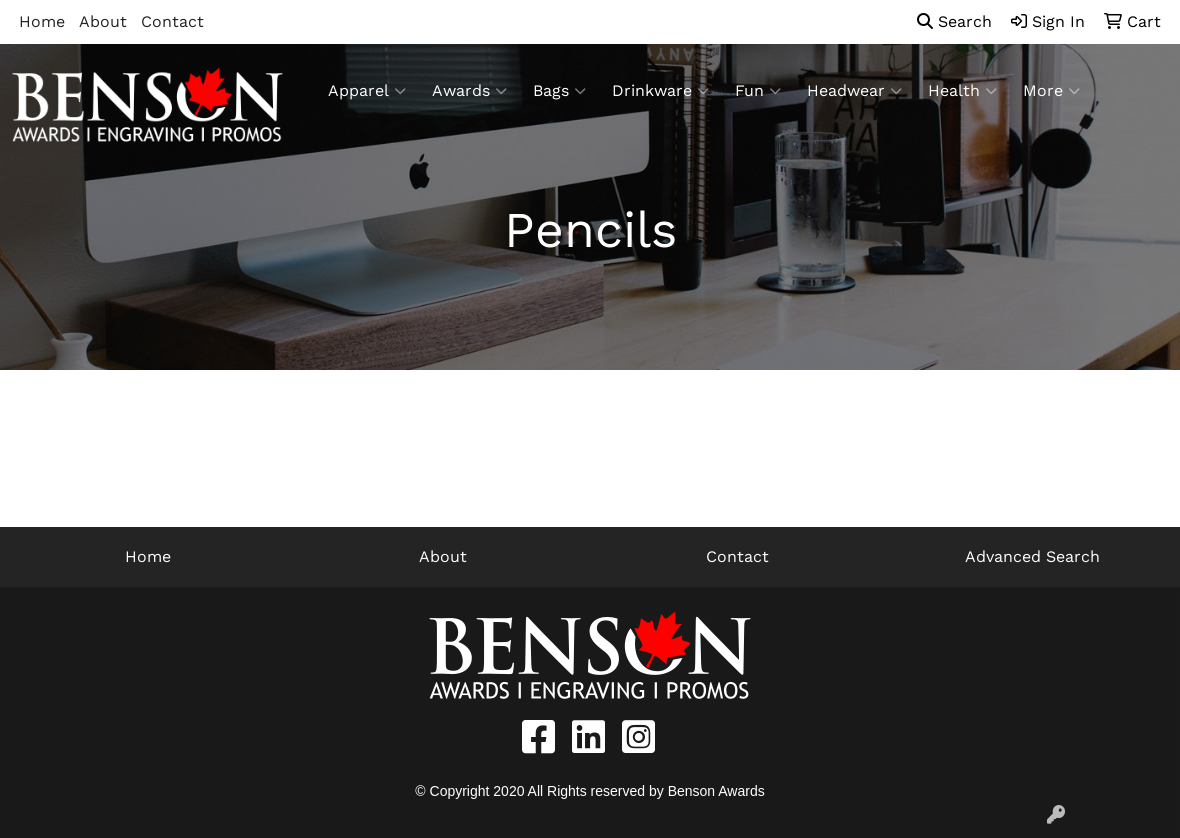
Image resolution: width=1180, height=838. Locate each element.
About (103, 21)
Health (962, 91)
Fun (758, 91)
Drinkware (660, 91)
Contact (172, 21)
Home (42, 21)
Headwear (854, 91)
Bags (559, 91)
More (1051, 91)
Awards (469, 91)
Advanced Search (1032, 556)
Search (954, 21)
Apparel (367, 91)
